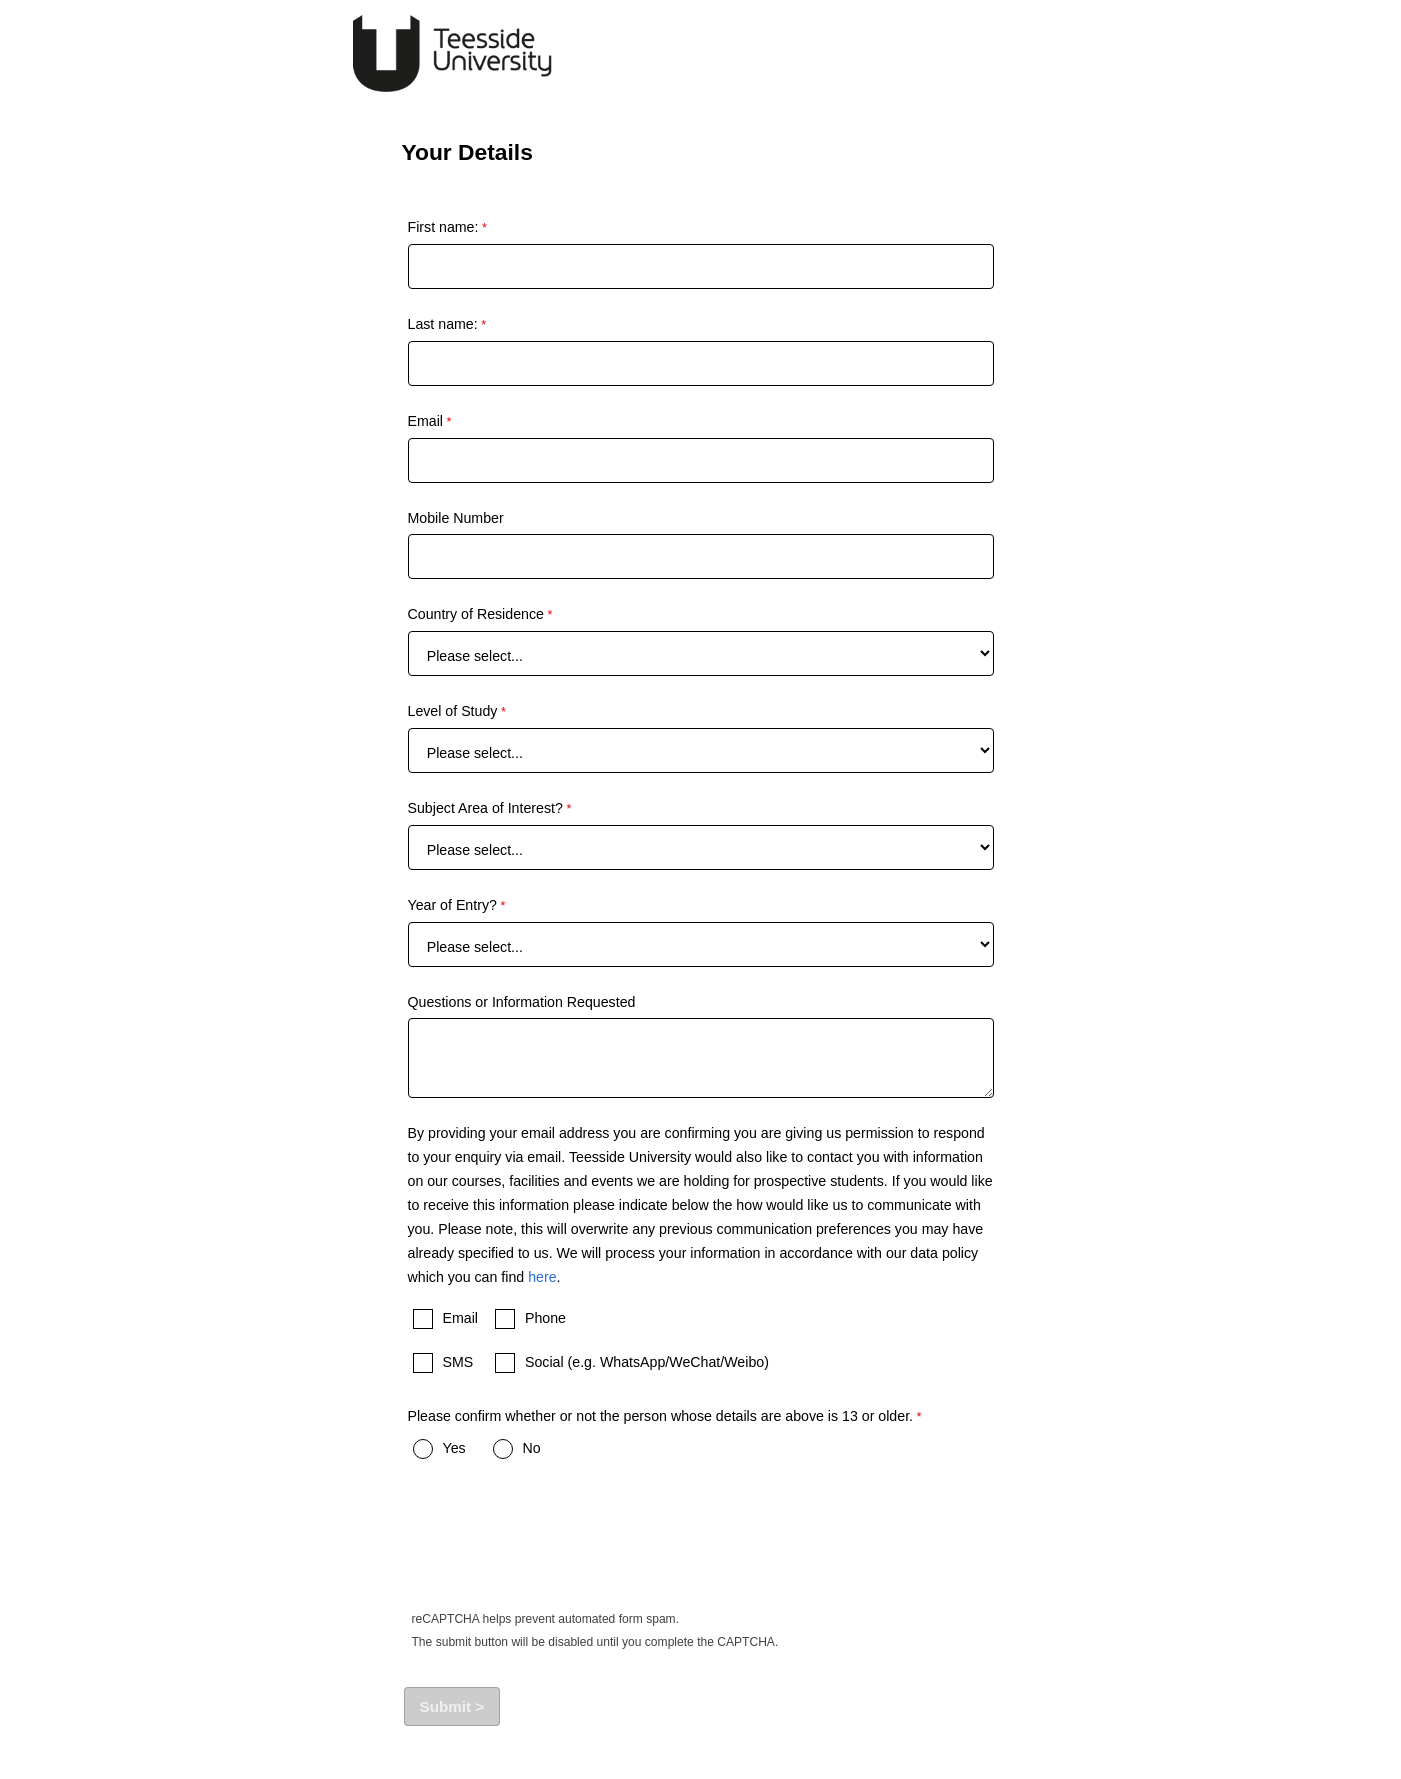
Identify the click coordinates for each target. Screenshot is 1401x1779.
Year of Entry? (452, 905)
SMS (458, 1362)
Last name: (443, 324)
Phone (545, 1318)
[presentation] (558, 1546)
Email (425, 421)
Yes (454, 1448)
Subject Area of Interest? (485, 808)
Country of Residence (476, 614)
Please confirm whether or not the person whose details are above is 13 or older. (661, 1416)
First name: (443, 227)
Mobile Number (456, 518)
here (542, 1277)
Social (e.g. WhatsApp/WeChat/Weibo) (647, 1362)
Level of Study (453, 711)
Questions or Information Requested (522, 1002)
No (532, 1448)
